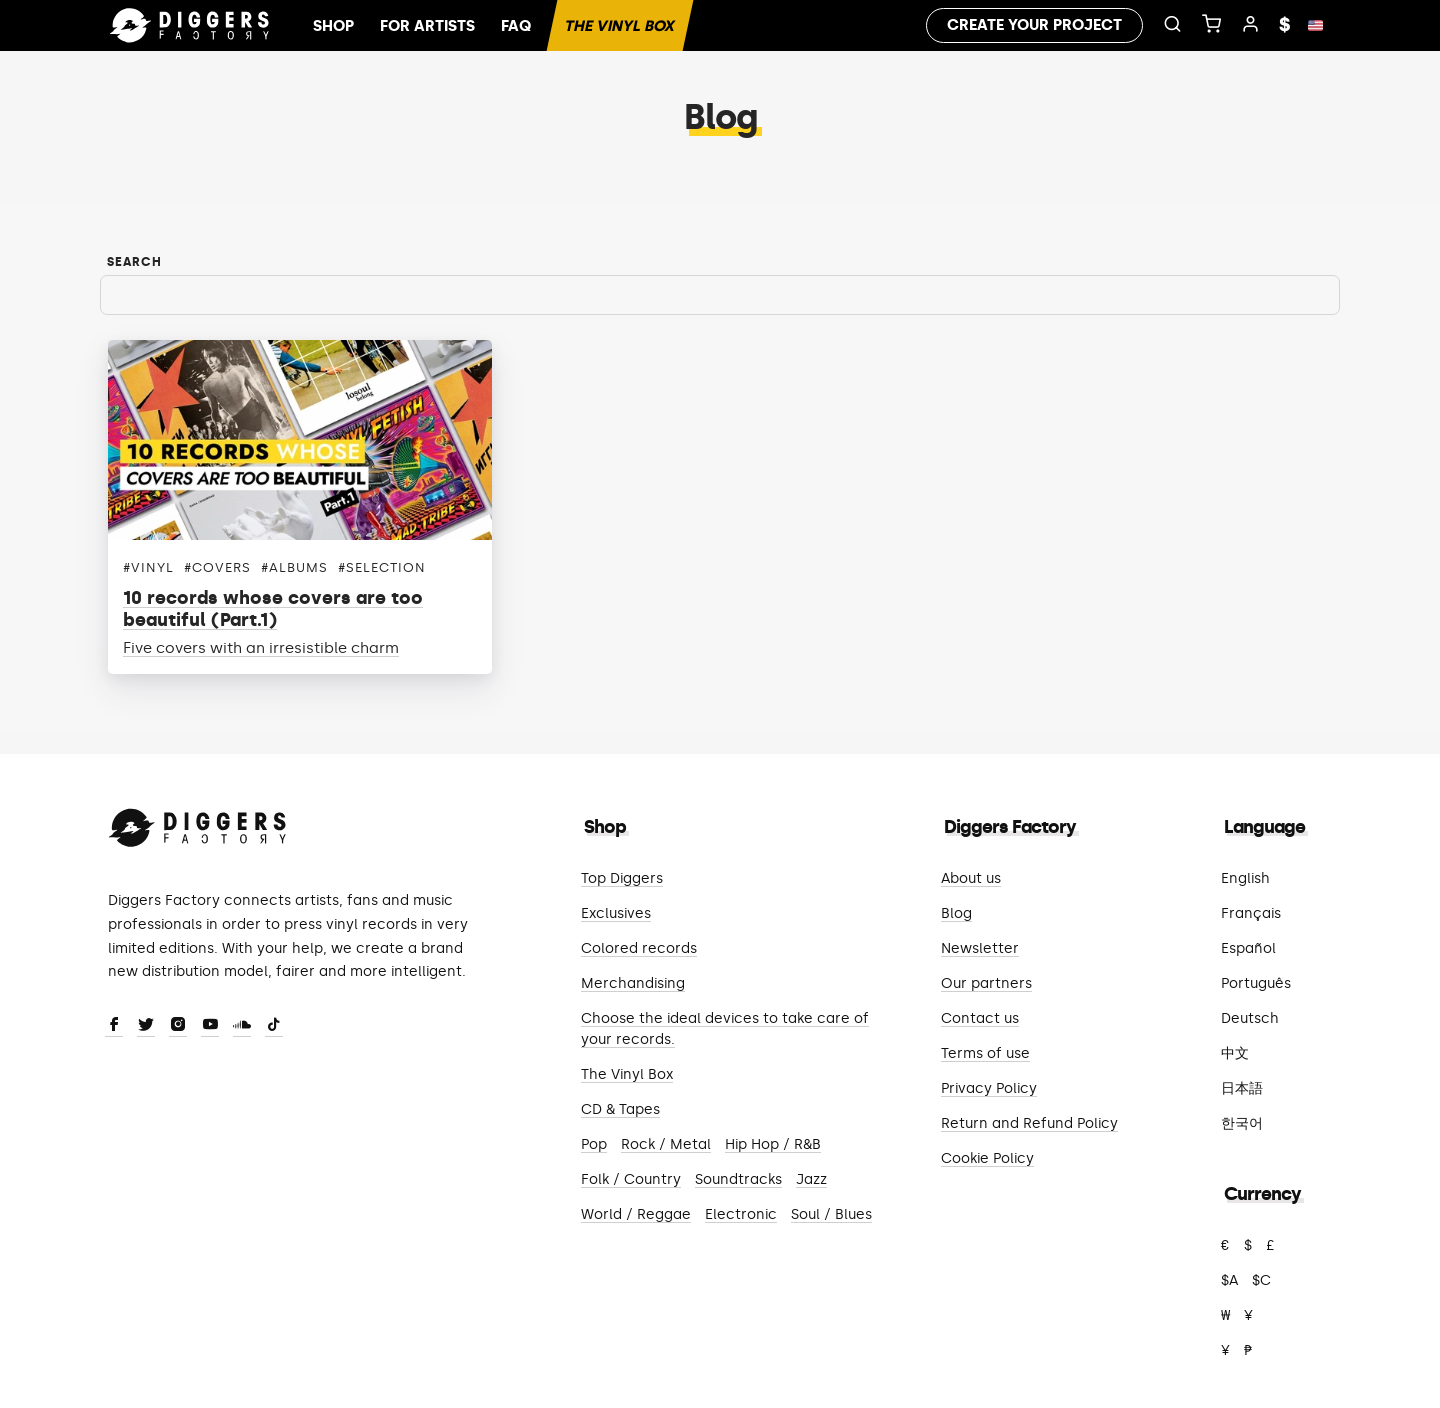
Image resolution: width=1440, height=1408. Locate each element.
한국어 (1242, 1123)
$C (1261, 1280)
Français (1251, 913)
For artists (427, 26)
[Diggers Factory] (198, 823)
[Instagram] (178, 1026)
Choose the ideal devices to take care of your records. (725, 1029)
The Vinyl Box (620, 26)
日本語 (1242, 1088)
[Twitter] (146, 1026)
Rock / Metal (666, 1144)
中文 (1235, 1053)
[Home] (190, 26)
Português (1256, 983)
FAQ (516, 26)
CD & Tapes (620, 1109)
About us (971, 878)
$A (1229, 1280)
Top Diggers (622, 878)
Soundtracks (738, 1179)
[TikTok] (274, 1026)
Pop (594, 1144)
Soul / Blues (831, 1214)
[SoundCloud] (242, 1026)
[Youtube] (210, 1026)
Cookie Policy (987, 1158)
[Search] (720, 295)
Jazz (811, 1179)
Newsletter (980, 948)
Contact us (980, 1018)
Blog (956, 913)
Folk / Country (631, 1179)
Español (1248, 948)
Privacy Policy (989, 1088)
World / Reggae (636, 1214)
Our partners (986, 983)
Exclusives (616, 913)
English (1245, 878)
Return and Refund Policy (1029, 1123)
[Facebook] (114, 1026)
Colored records (639, 948)
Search (134, 262)
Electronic (741, 1214)
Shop (333, 26)
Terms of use (985, 1053)
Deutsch (1250, 1018)
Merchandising (633, 983)
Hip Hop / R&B (773, 1144)
